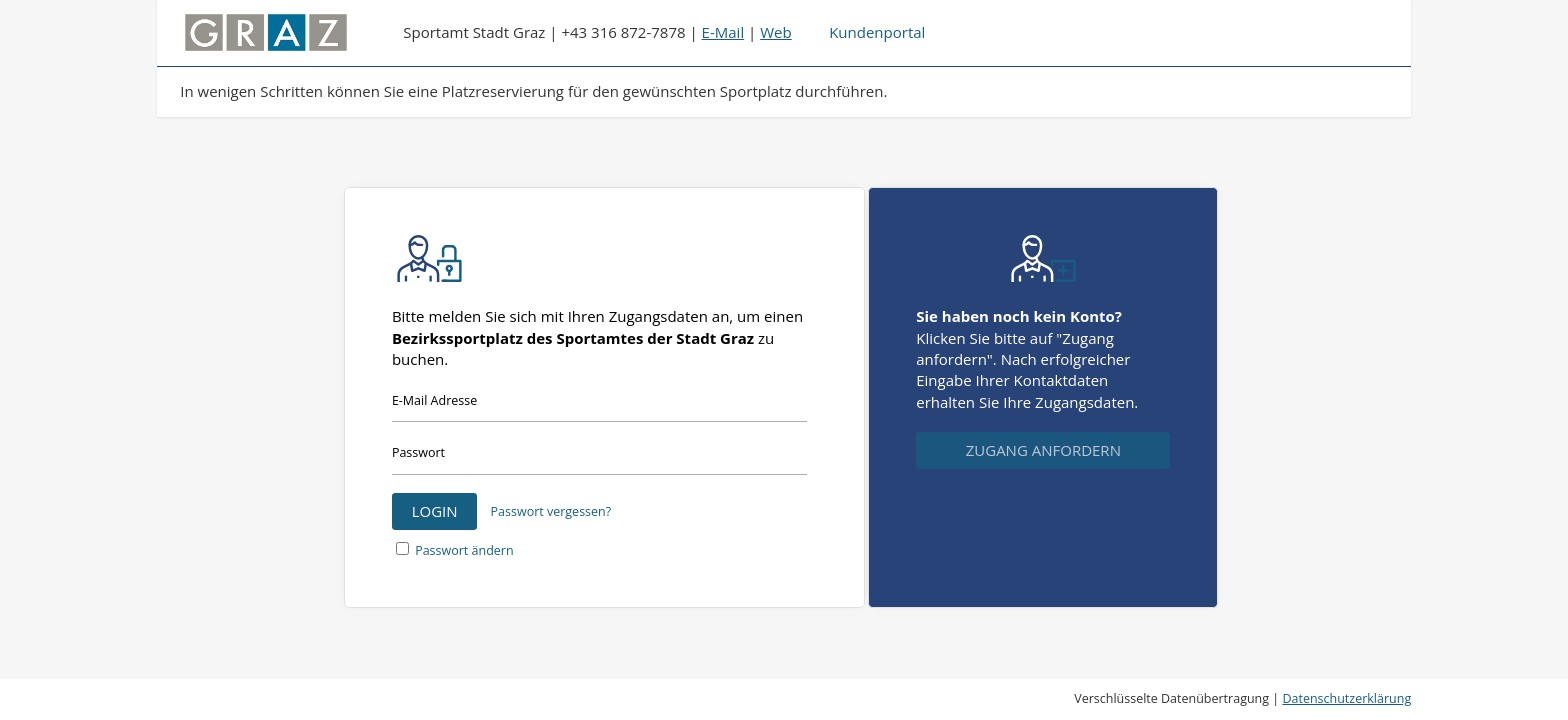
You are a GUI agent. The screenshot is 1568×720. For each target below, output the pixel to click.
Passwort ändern (464, 550)
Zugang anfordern (1043, 450)
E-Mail (723, 32)
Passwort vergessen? (551, 511)
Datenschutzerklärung (1346, 698)
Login (435, 511)
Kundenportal (877, 32)
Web (775, 32)
